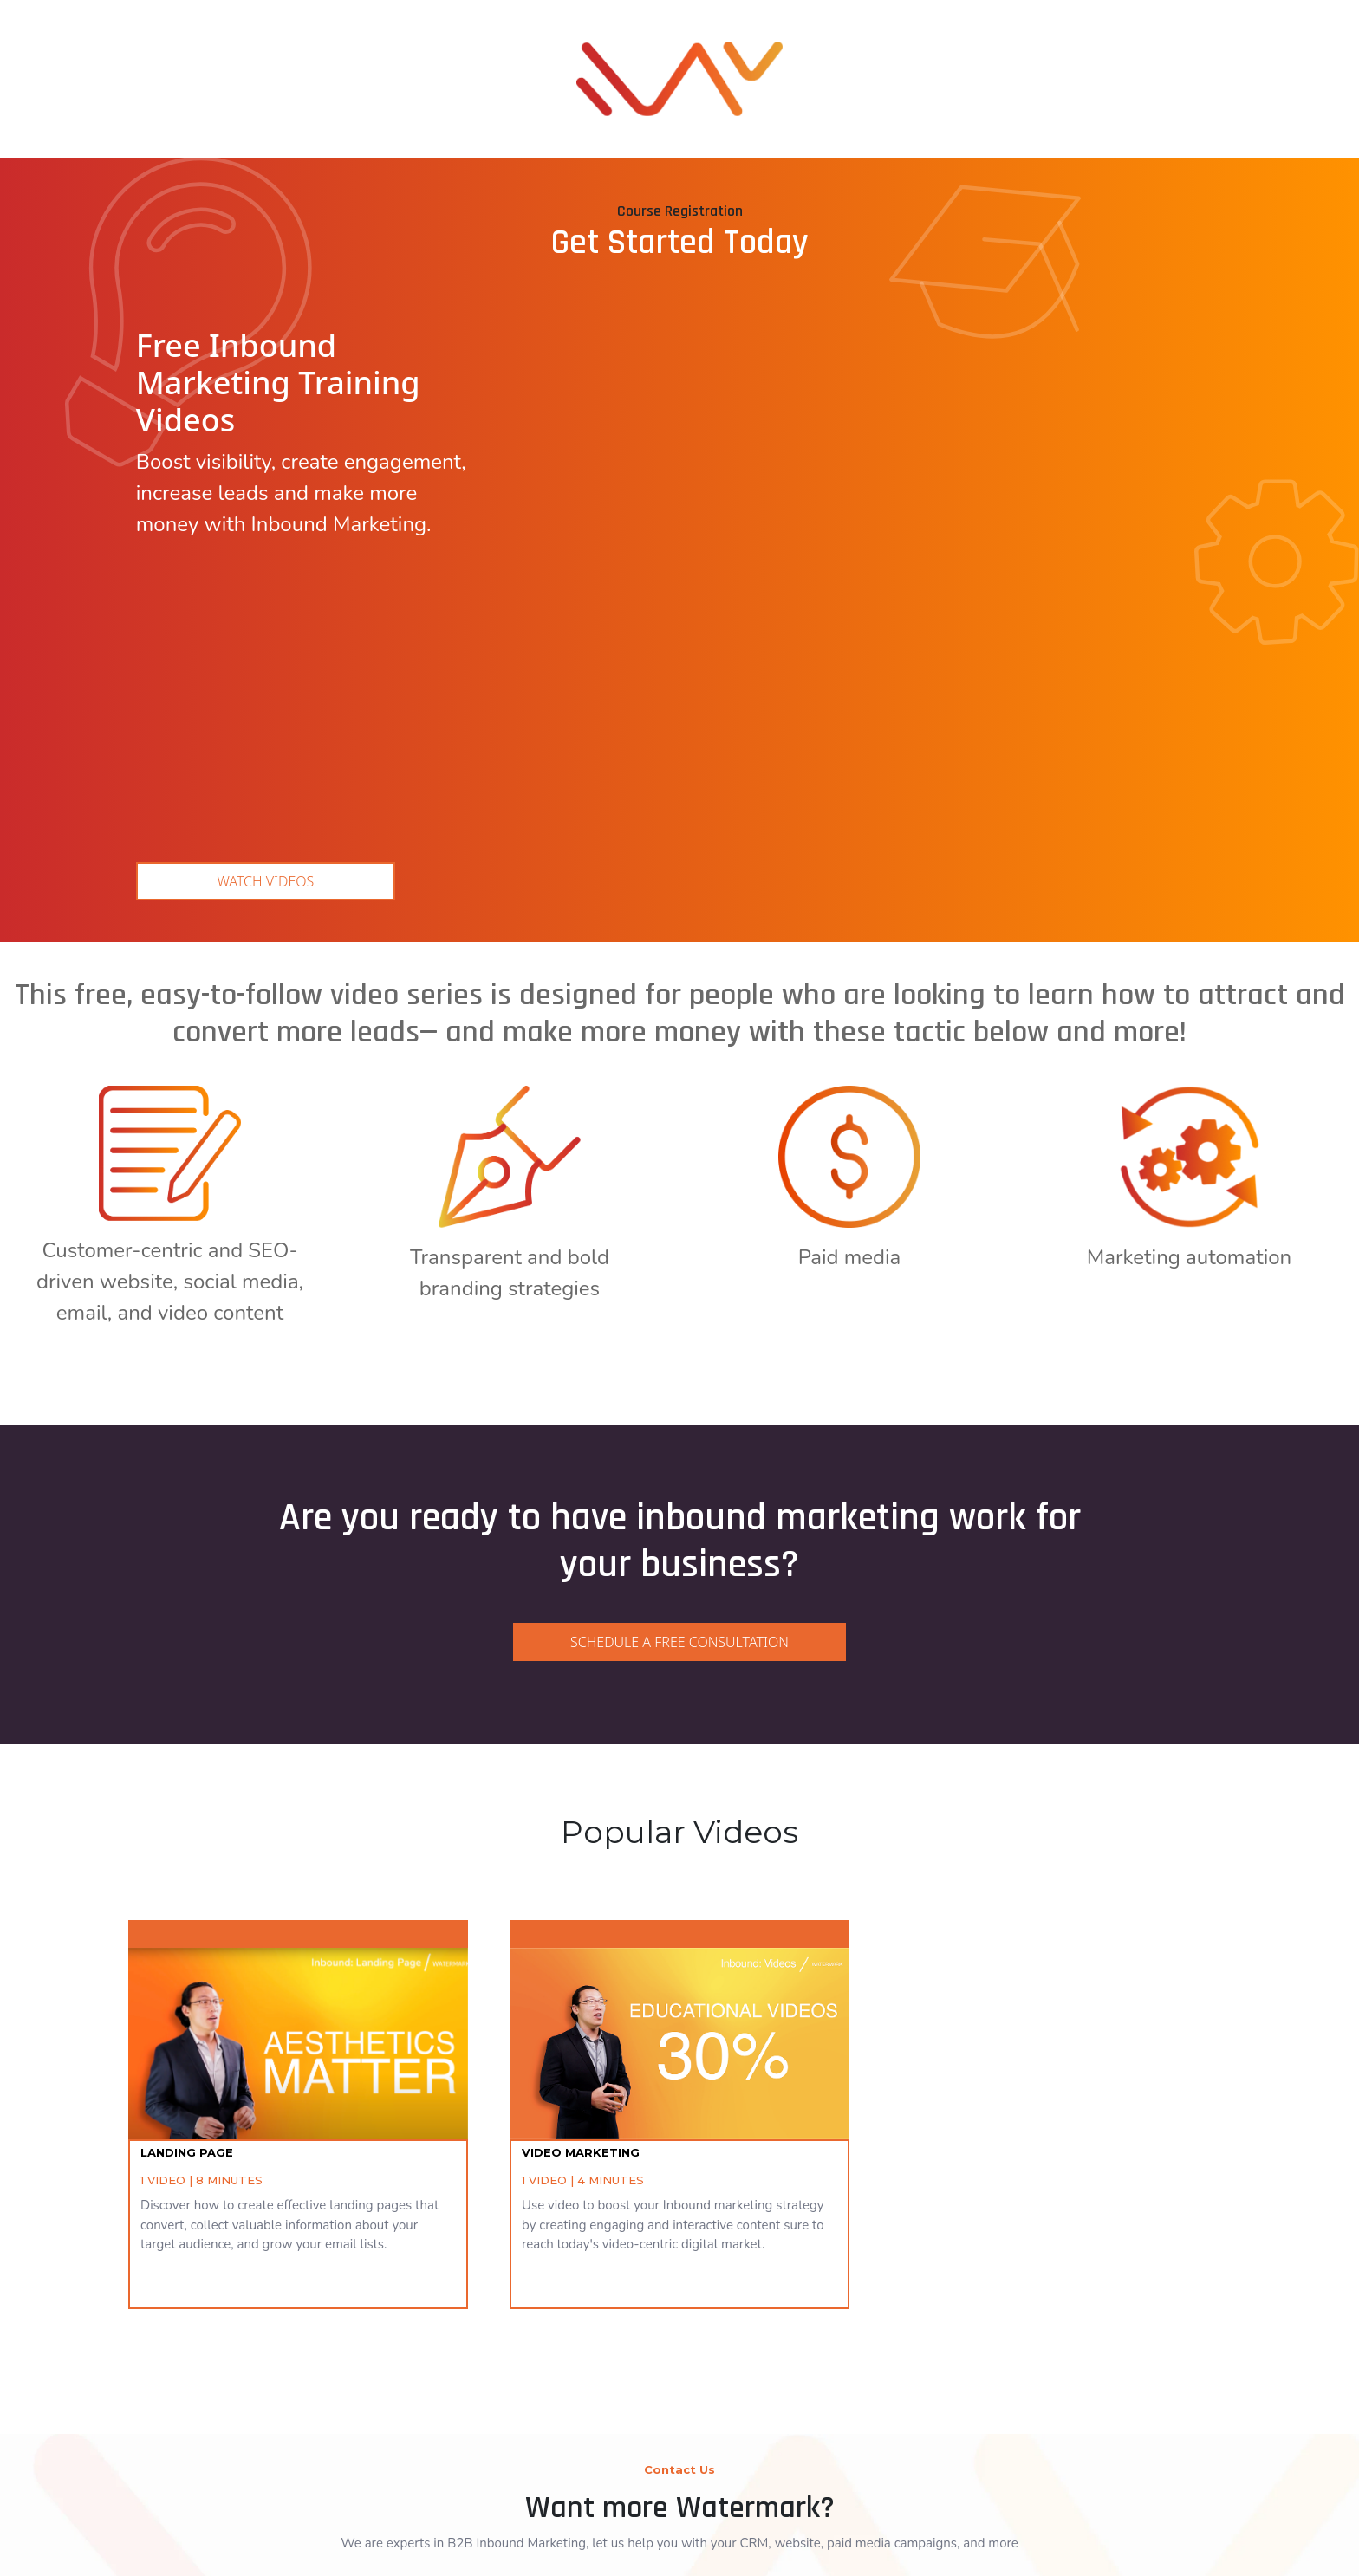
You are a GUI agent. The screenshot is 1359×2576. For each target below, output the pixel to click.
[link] (679, 52)
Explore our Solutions (679, 2446)
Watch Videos (266, 599)
